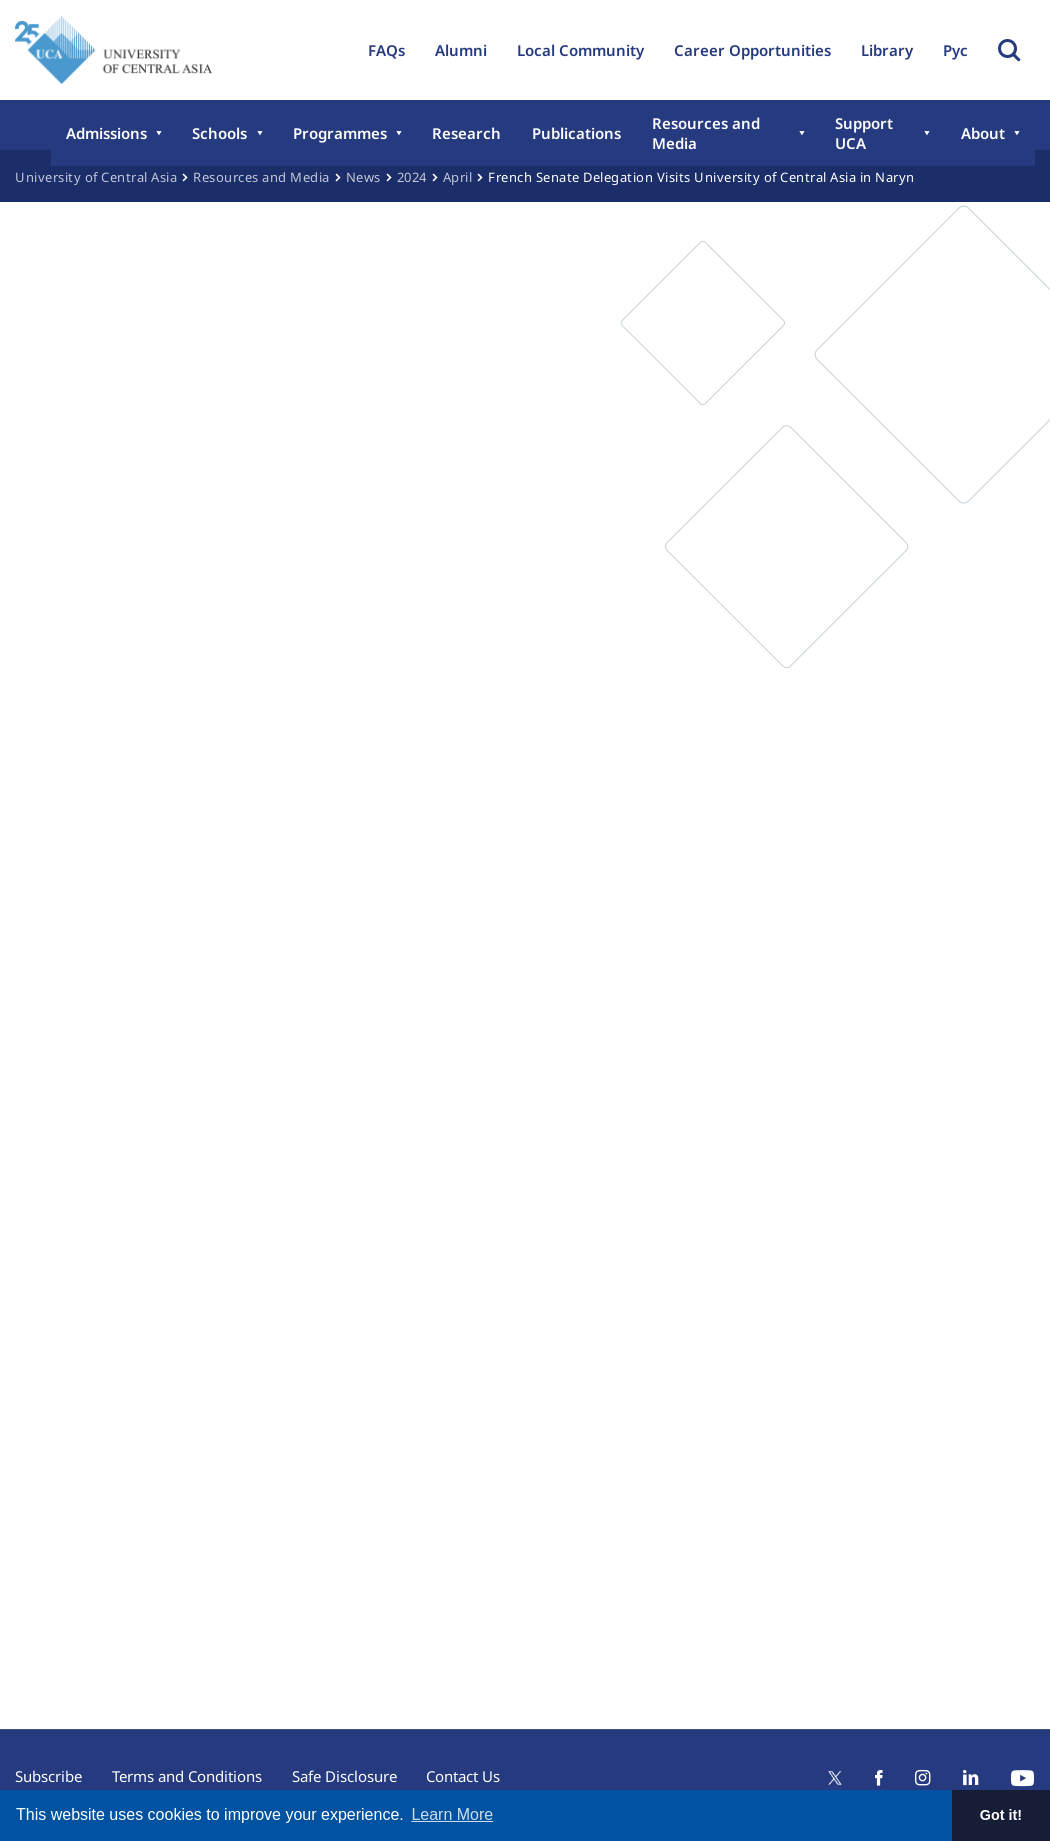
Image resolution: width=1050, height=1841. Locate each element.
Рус (955, 50)
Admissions (106, 133)
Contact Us (464, 1776)
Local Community (580, 50)
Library (887, 50)
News (363, 177)
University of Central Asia (96, 177)
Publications (574, 133)
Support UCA (863, 133)
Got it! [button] (1001, 1815)
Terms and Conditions (187, 1776)
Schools (219, 133)
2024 (412, 177)
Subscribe (48, 1776)
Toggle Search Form (1009, 50)
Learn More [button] (452, 1814)
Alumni (461, 50)
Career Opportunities (752, 50)
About (983, 133)
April (458, 177)
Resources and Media (703, 133)
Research (465, 133)
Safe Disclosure (344, 1776)
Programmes (339, 133)
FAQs (386, 50)
